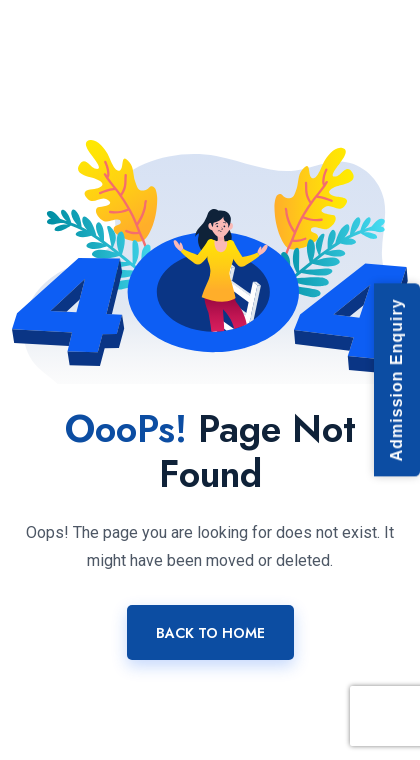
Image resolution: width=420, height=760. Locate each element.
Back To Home (210, 633)
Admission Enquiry (396, 380)
